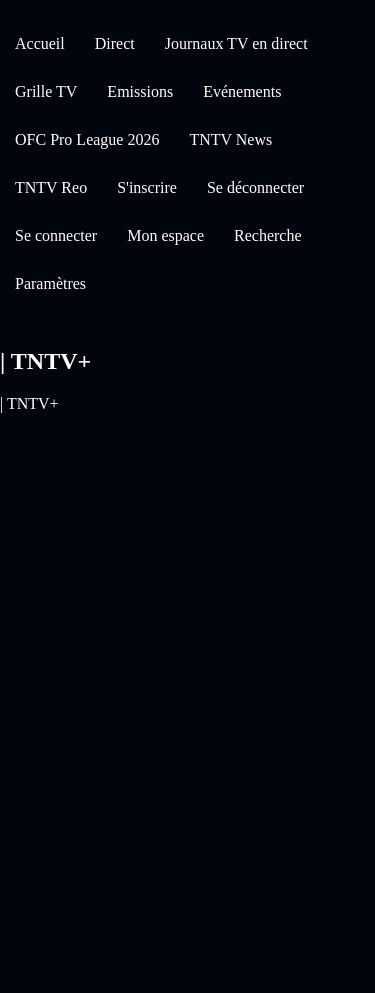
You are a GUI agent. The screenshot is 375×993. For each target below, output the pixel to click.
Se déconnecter (255, 187)
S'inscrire (147, 187)
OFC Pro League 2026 (87, 139)
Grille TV (46, 91)
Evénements (242, 91)
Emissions (140, 91)
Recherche (268, 235)
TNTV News (230, 139)
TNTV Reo (51, 187)
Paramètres (50, 283)
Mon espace (165, 235)
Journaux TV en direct (236, 43)
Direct (115, 43)
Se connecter (56, 235)
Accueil (40, 43)
